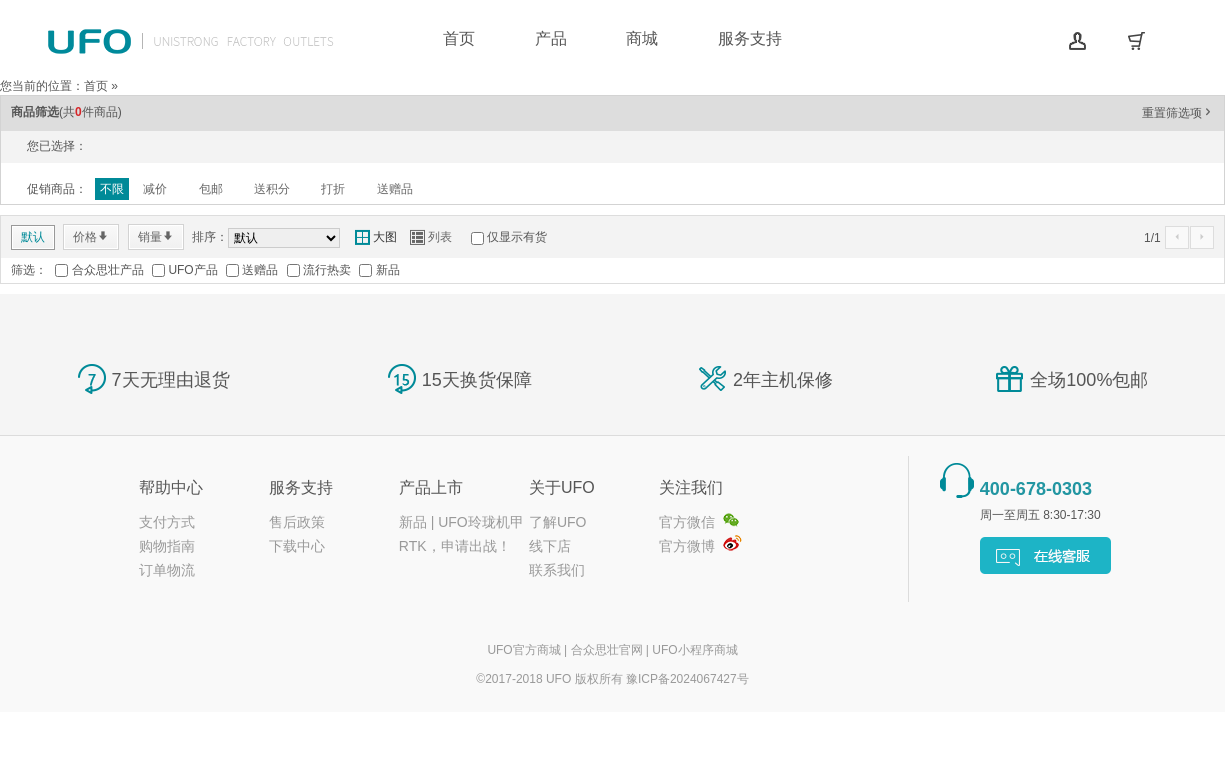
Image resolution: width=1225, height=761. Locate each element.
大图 (376, 237)
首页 (459, 38)
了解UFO (558, 522)
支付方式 (167, 522)
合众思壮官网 (607, 650)
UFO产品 (192, 270)
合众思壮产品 (108, 270)
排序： (210, 237)
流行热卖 (327, 270)
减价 (155, 189)
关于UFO (562, 487)
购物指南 (167, 546)
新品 (388, 270)
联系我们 (557, 570)
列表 (431, 237)
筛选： (29, 270)
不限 (112, 189)
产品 (551, 38)
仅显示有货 (517, 237)
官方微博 (687, 546)
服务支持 (750, 38)
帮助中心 (171, 487)
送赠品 (395, 189)
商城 (642, 38)
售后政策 (297, 522)
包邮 (211, 189)
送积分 (272, 189)
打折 (333, 189)
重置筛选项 (1178, 113)
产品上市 (431, 487)
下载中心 (297, 546)
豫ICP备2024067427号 (687, 679)
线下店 (550, 546)
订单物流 (167, 570)
